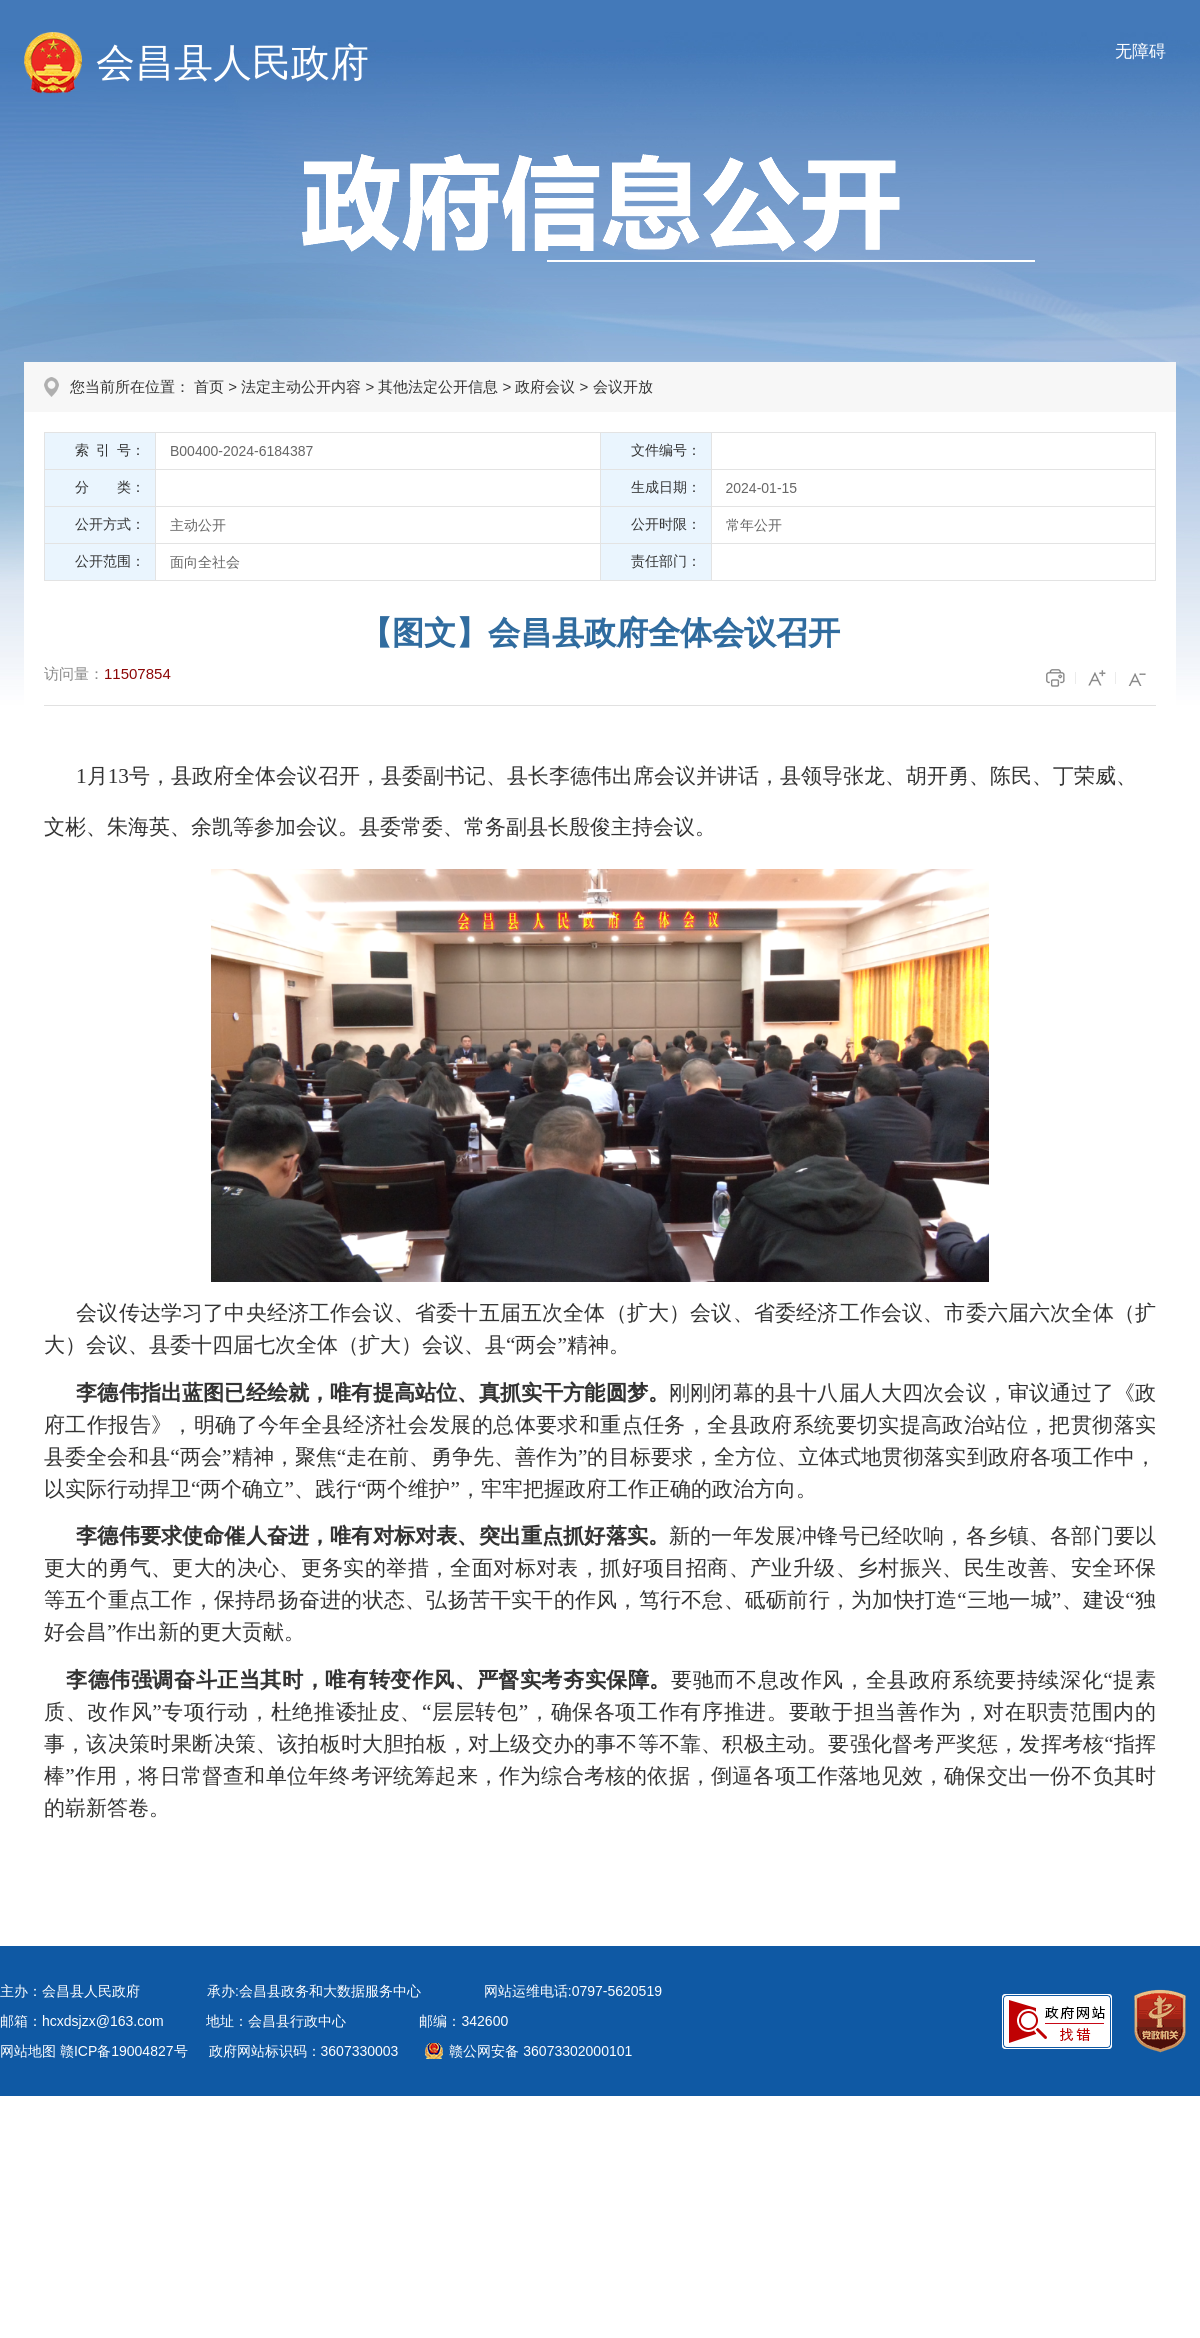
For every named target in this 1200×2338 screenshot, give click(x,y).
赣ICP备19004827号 (124, 2051)
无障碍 (1140, 51)
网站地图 (28, 2051)
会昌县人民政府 (232, 62)
